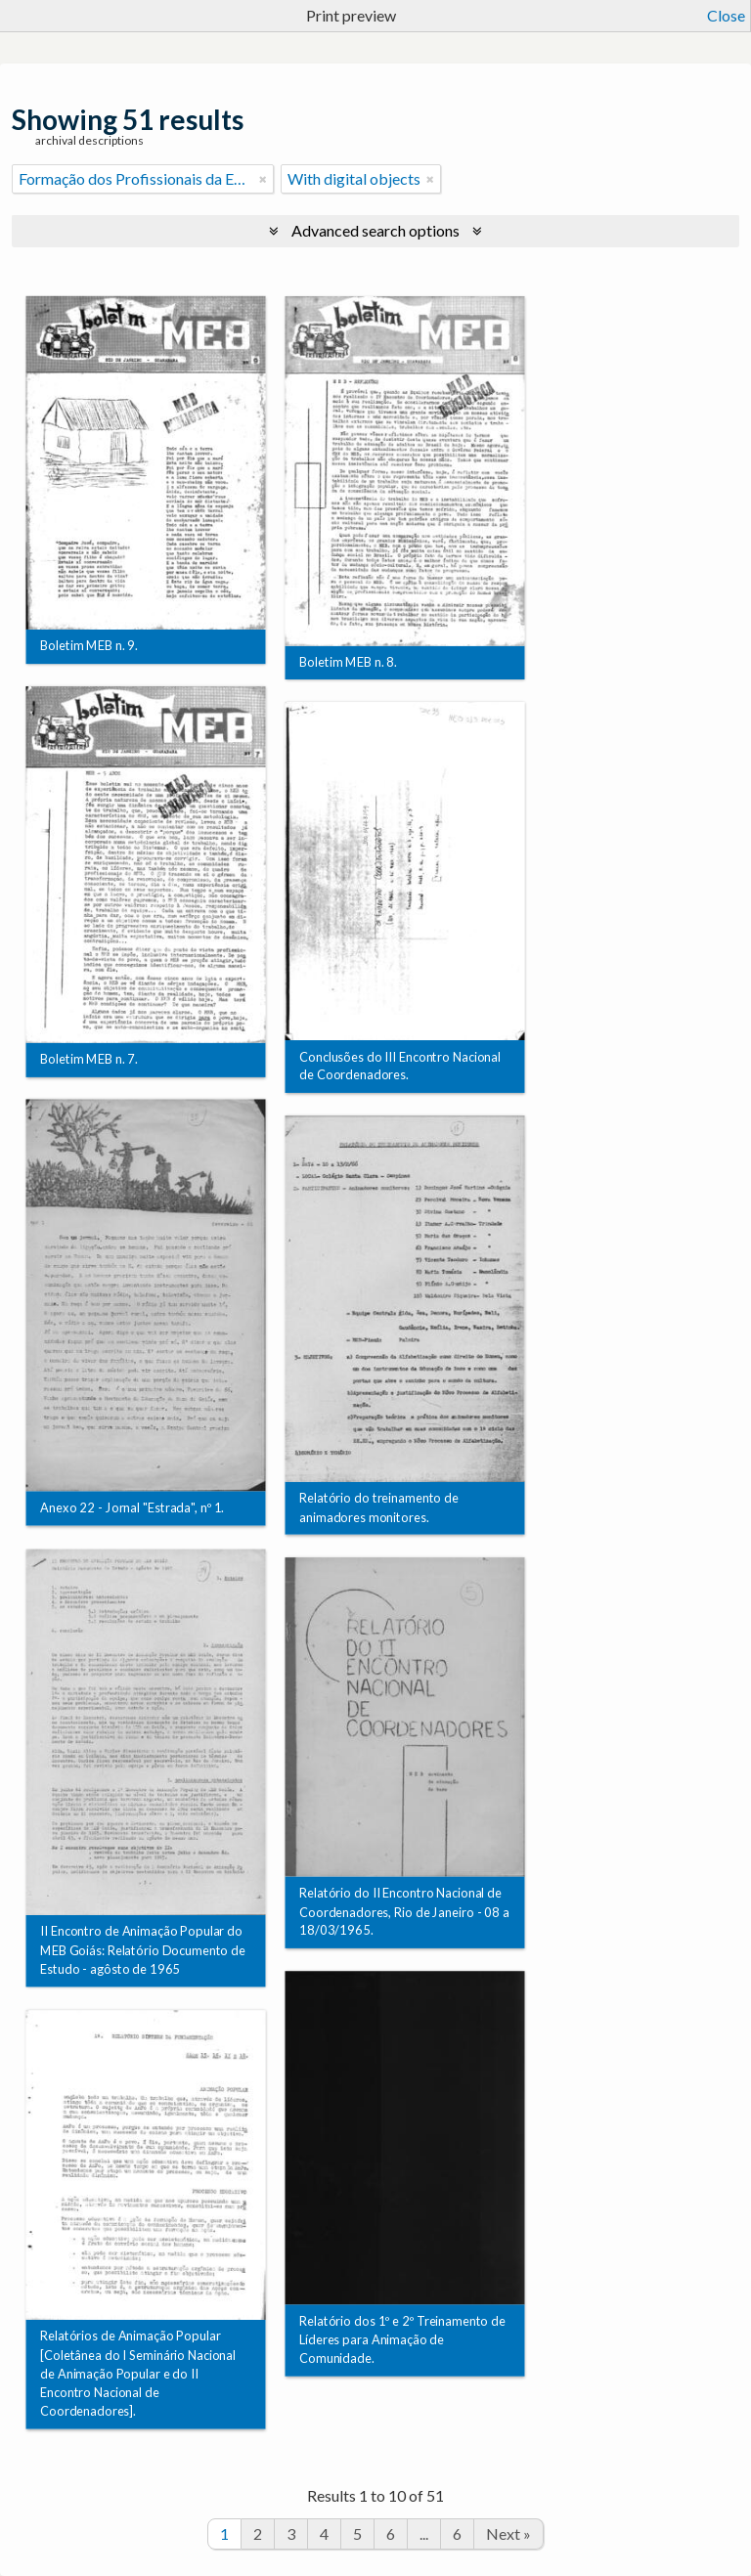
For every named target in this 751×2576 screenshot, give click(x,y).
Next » (508, 2533)
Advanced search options (375, 230)
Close (726, 15)
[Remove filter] (263, 179)
